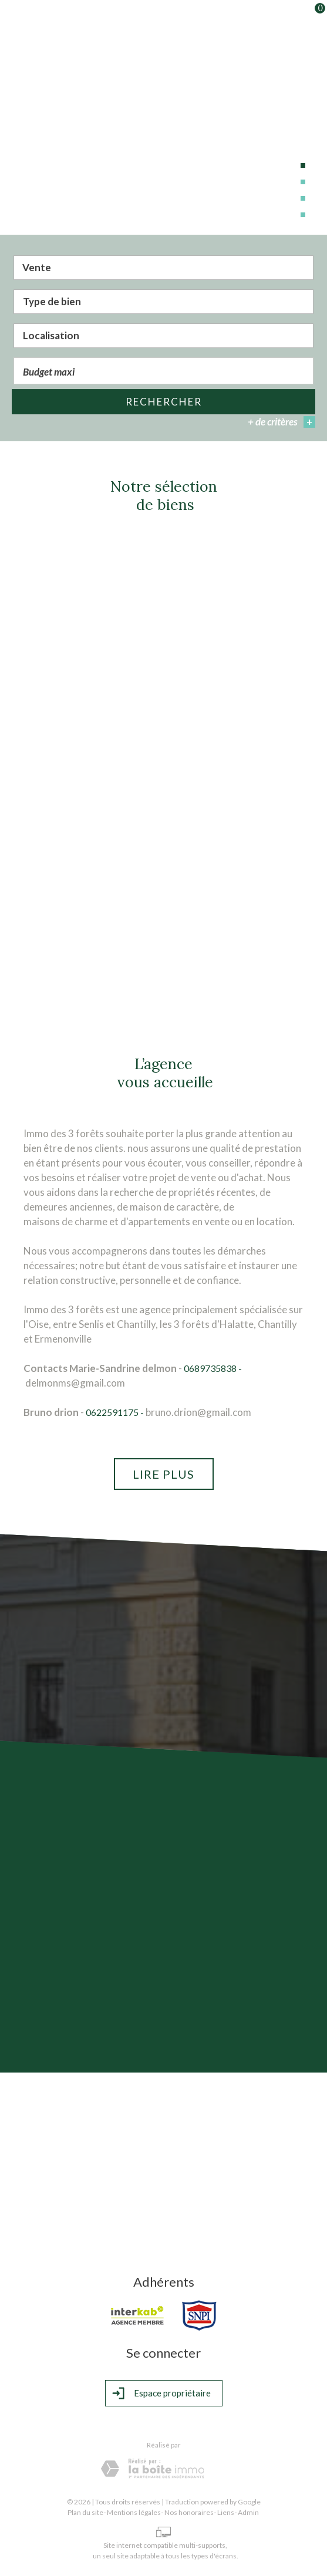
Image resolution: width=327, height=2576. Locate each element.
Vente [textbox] (36, 268)
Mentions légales (134, 2512)
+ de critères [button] (281, 423)
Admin (248, 2512)
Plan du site (85, 2512)
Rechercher (164, 402)
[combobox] (163, 268)
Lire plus (163, 1474)
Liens (225, 2512)
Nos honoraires (189, 2512)
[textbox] (163, 302)
